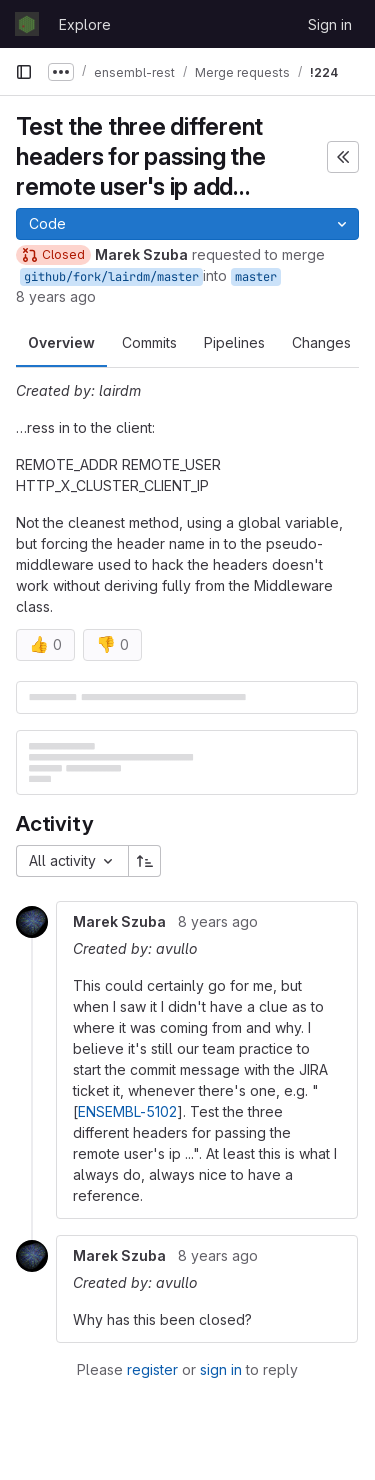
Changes (321, 342)
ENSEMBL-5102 (127, 1111)
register (152, 1369)
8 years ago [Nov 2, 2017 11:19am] (56, 296)
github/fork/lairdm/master (111, 277)
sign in (221, 1369)
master (256, 277)
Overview (61, 342)
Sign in (330, 24)
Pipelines (234, 342)
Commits (149, 342)
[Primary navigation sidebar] (24, 72)
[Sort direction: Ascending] (145, 861)
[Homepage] (27, 24)
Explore (85, 24)
